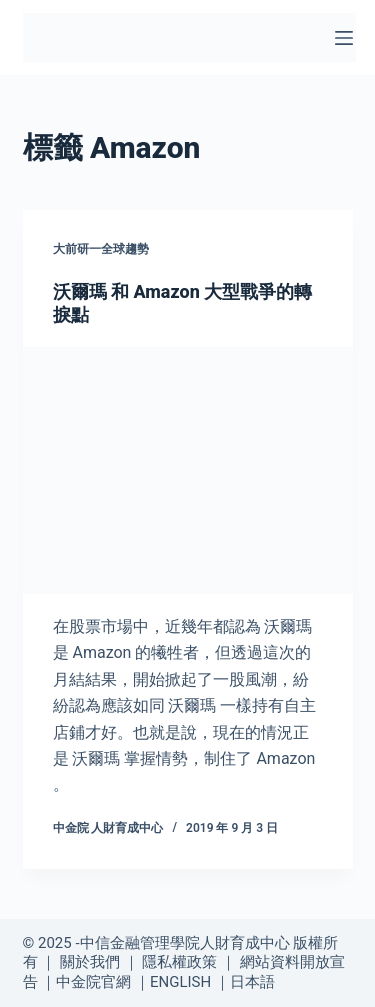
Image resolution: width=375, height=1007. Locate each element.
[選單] (344, 38)
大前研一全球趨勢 (101, 249)
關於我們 (90, 962)
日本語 (252, 982)
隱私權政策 (179, 962)
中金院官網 (93, 982)
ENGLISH (180, 982)
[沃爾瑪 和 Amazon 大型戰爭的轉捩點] (188, 471)
